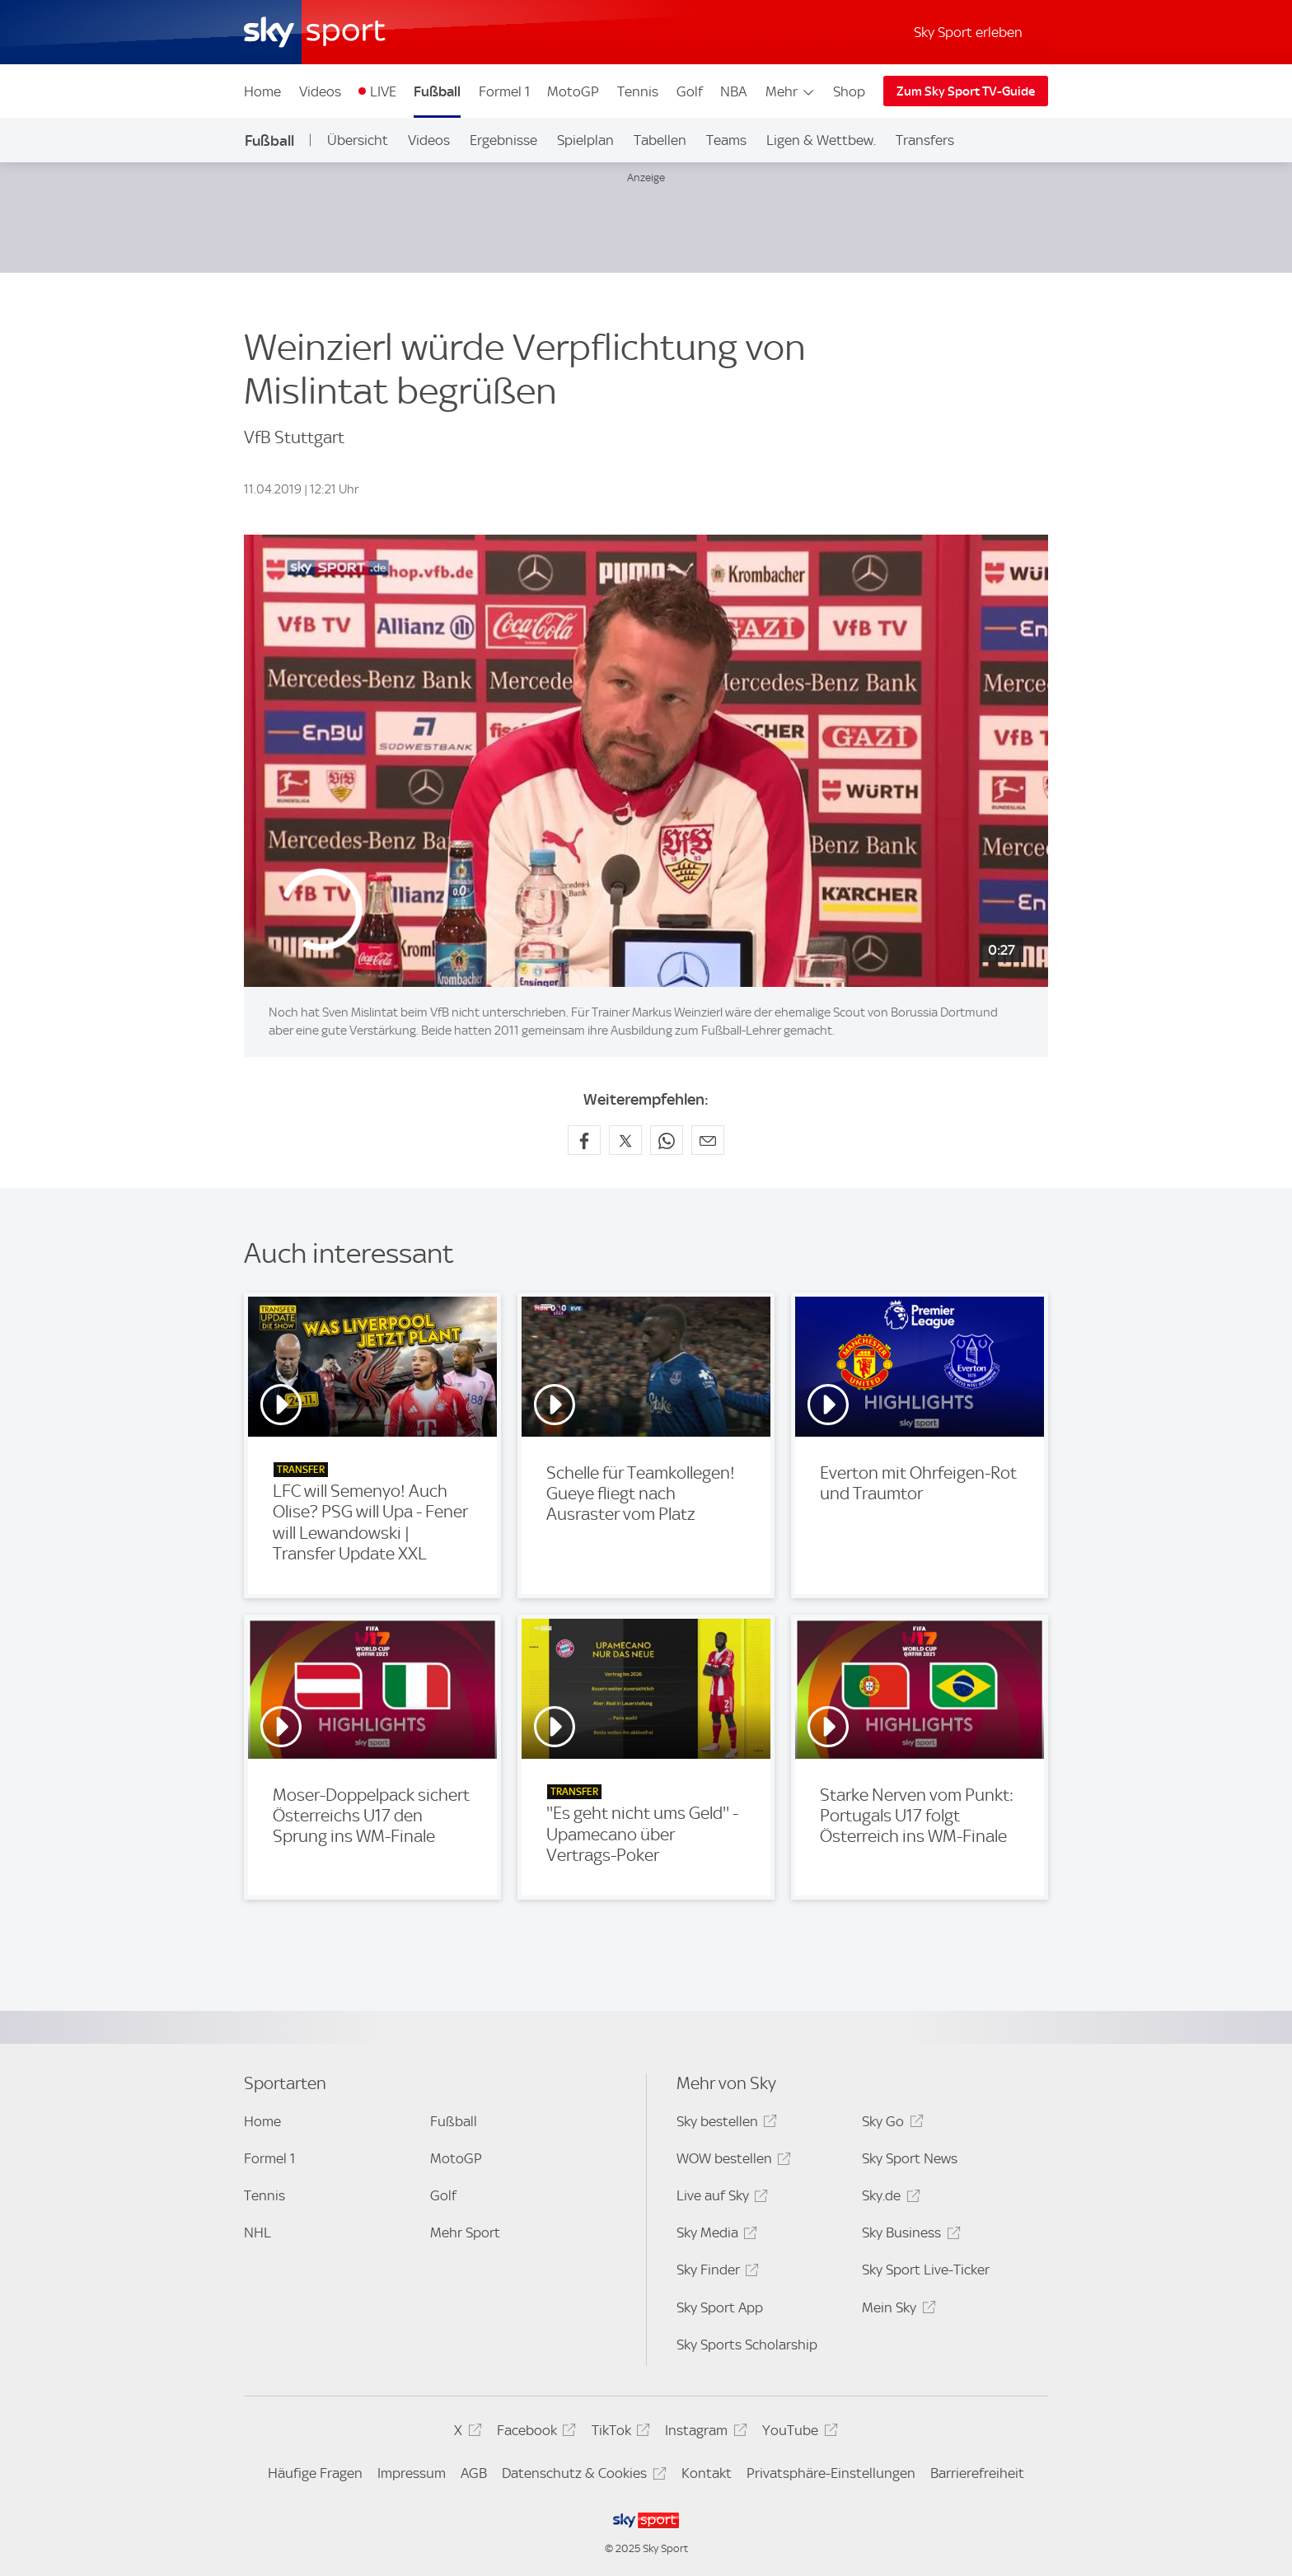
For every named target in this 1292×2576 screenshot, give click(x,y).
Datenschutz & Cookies (581, 2476)
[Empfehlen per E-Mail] (707, 1140)
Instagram (703, 2433)
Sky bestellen (724, 2124)
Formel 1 (504, 91)
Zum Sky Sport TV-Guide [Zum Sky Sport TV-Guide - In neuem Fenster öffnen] (965, 91)
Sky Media (714, 2235)
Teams (726, 140)
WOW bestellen (731, 2161)
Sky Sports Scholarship (746, 2344)
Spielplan (585, 140)
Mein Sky (896, 2310)
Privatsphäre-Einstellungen (831, 2473)
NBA (733, 91)
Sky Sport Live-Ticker (926, 2269)
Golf (689, 91)
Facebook (534, 2433)
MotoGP (573, 91)
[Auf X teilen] (625, 1140)
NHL (257, 2232)
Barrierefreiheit (977, 2473)
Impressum (411, 2473)
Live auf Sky (719, 2198)
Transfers (925, 140)
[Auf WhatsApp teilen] (666, 1140)
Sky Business (908, 2235)
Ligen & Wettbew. (821, 140)
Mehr (790, 91)
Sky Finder (715, 2272)
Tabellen (660, 140)
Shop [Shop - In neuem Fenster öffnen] (849, 91)
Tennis (637, 91)
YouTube (797, 2433)
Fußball (437, 91)
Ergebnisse (503, 140)
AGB (474, 2473)
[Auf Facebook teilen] (584, 1140)
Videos (320, 91)
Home (262, 91)
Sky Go (890, 2124)
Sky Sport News (909, 2158)
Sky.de (888, 2198)
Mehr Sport (465, 2232)
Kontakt (706, 2473)
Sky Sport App (719, 2307)
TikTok (618, 2433)
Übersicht (357, 140)
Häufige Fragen (315, 2473)
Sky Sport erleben (968, 32)
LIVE (383, 91)
